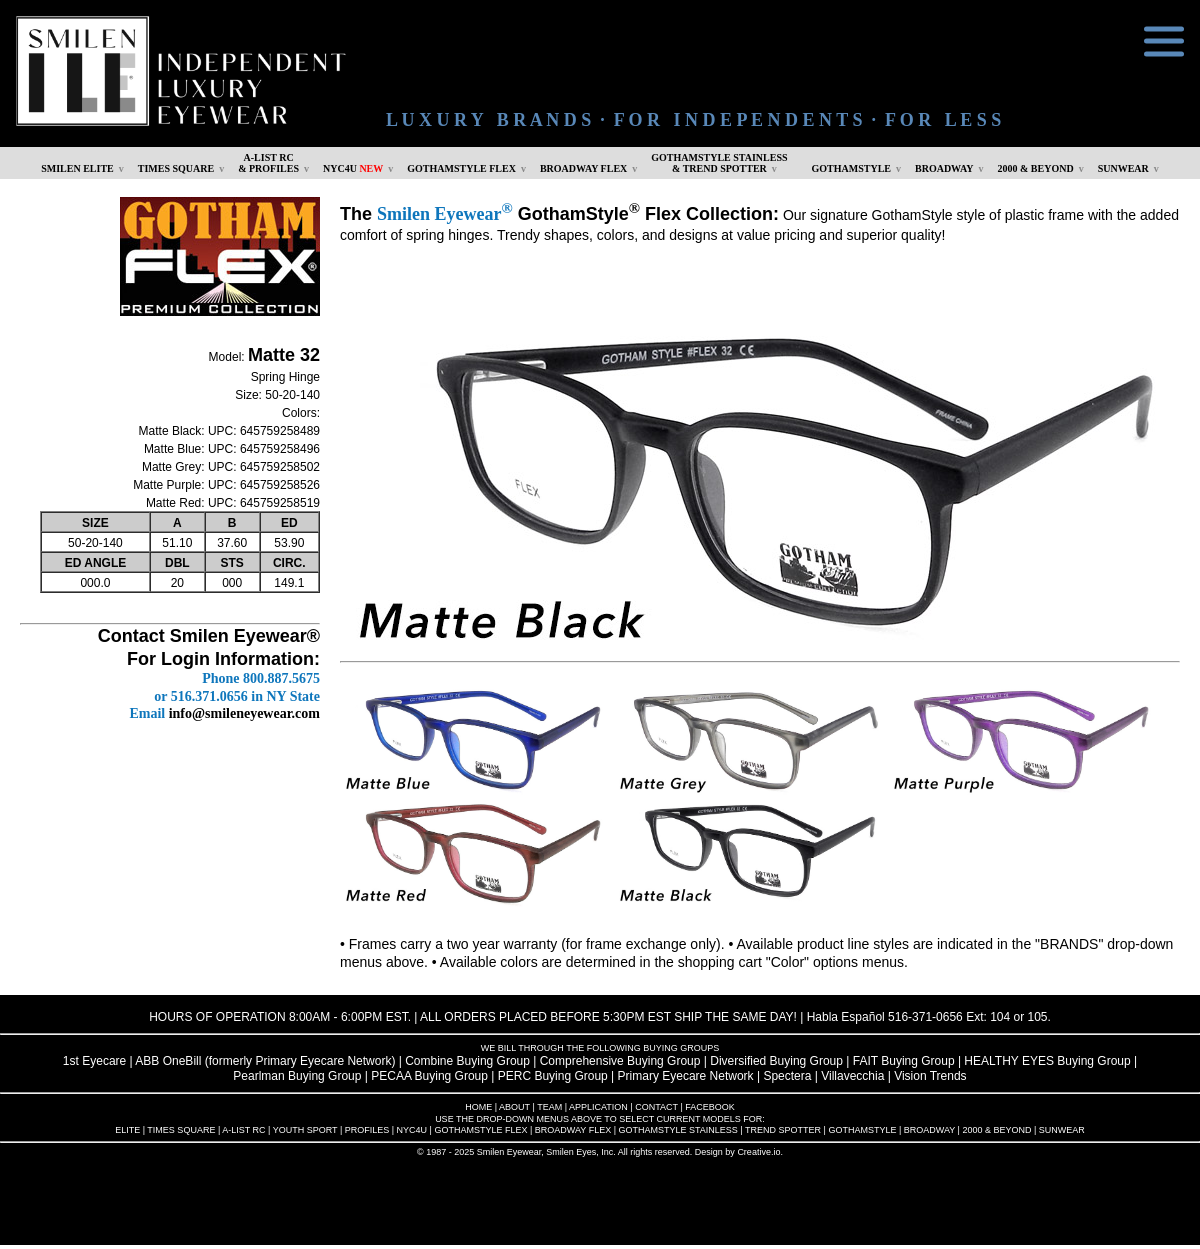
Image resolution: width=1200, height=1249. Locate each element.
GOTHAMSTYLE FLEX (461, 168)
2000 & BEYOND (1036, 168)
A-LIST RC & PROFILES (268, 163)
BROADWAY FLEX (583, 168)
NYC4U (353, 168)
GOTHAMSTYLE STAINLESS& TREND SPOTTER (719, 163)
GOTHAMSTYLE (851, 168)
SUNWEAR (1123, 168)
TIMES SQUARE (176, 168)
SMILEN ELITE (77, 168)
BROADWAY (944, 168)
